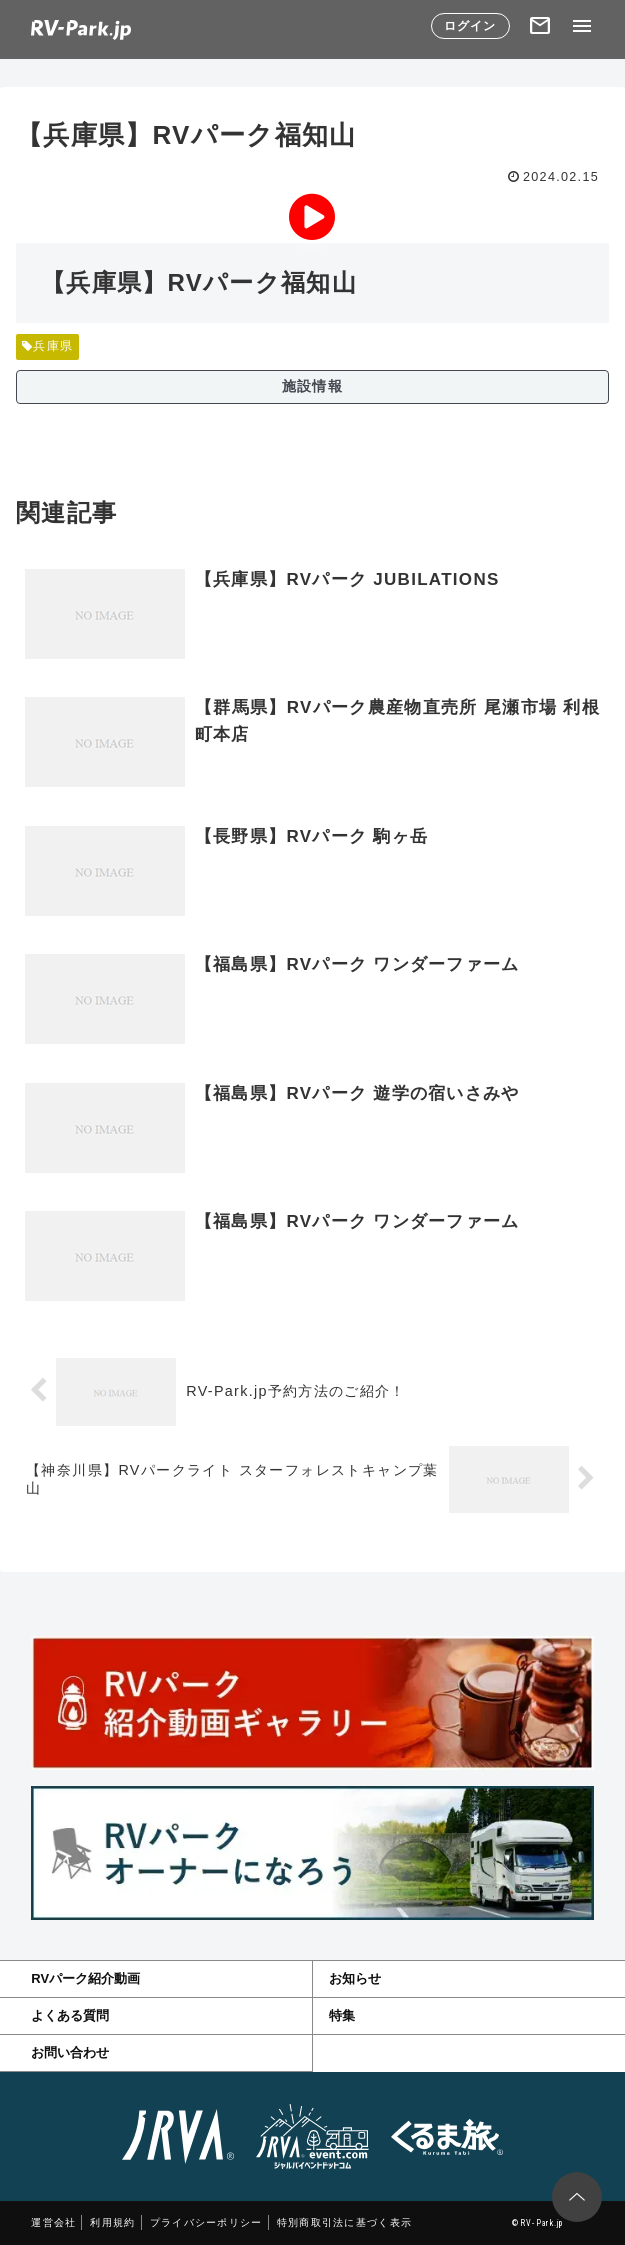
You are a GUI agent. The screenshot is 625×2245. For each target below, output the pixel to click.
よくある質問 (70, 2015)
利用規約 (112, 2222)
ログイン (470, 26)
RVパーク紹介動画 (85, 1978)
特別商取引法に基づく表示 (345, 2222)
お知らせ (355, 1978)
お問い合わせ (70, 2052)
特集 (342, 2015)
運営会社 (53, 2222)
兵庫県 (47, 346)
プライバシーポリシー (206, 2222)
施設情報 (312, 386)
